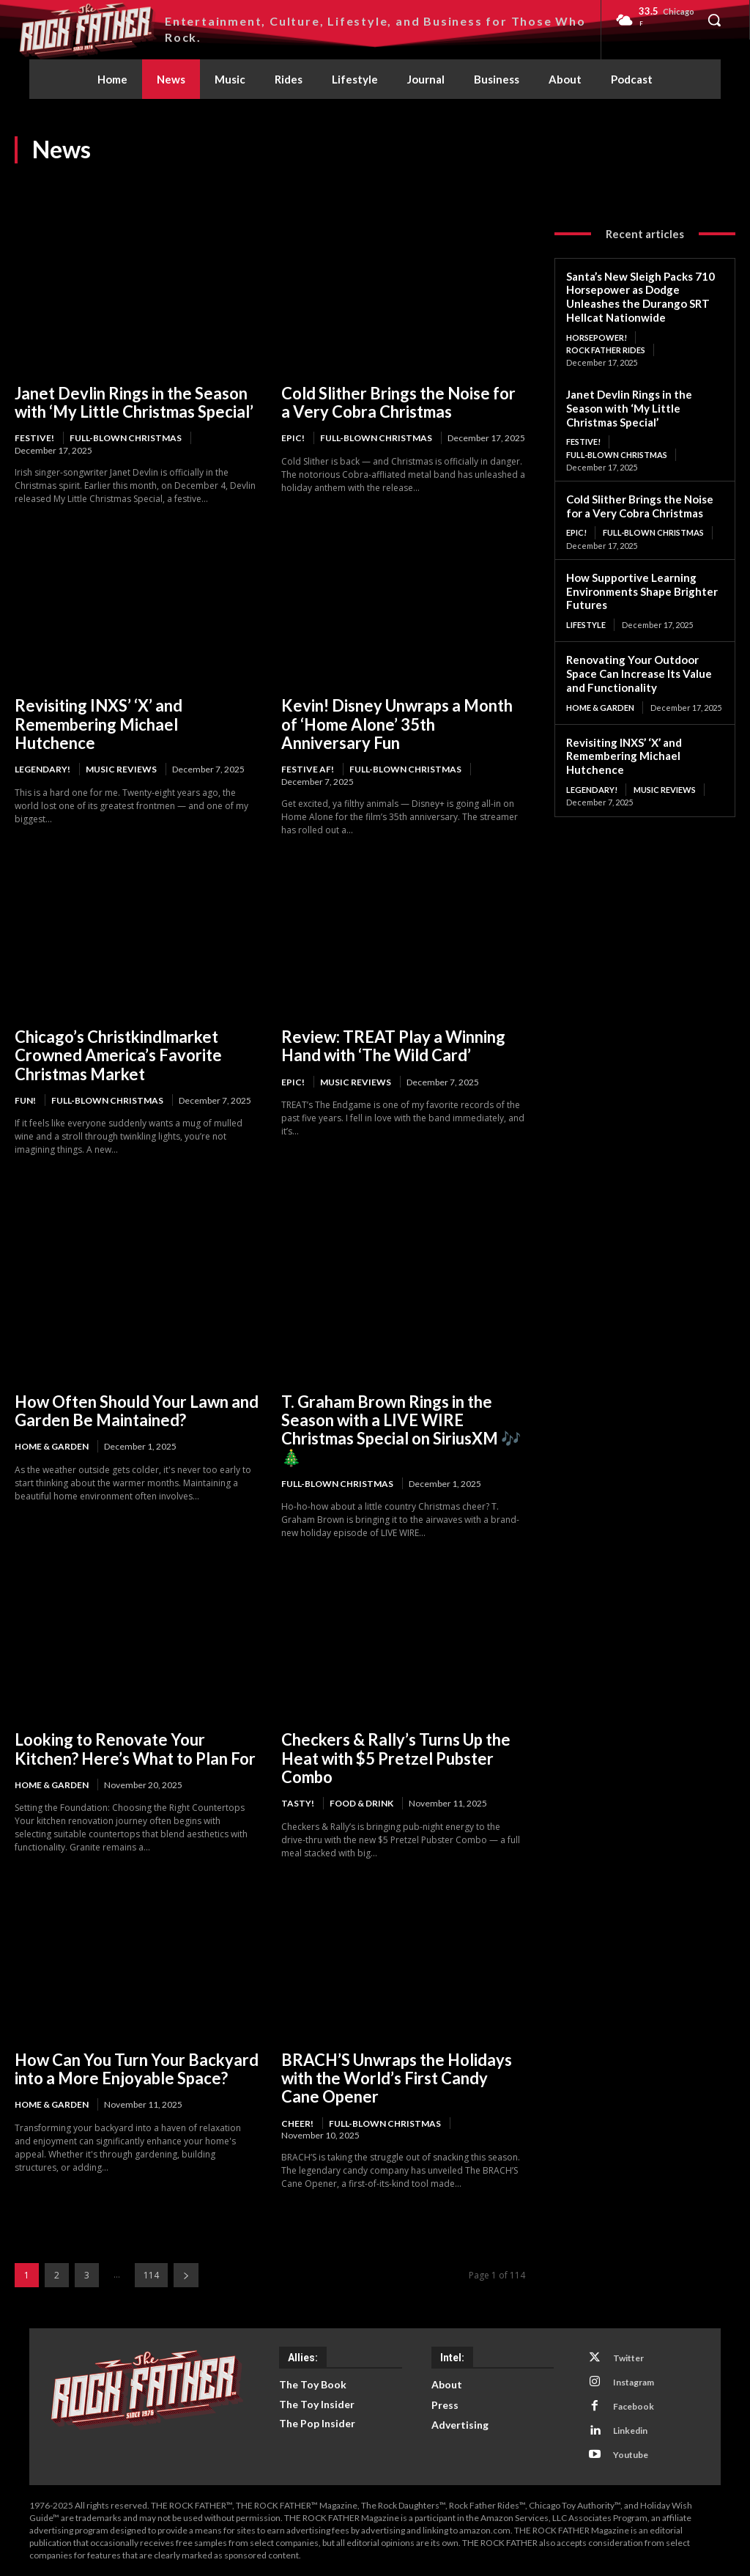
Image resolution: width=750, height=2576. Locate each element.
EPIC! (293, 437)
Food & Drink (361, 1803)
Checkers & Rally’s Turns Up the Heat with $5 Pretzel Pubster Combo (395, 1758)
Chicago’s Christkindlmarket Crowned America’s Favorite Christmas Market (118, 1055)
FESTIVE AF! (307, 769)
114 (151, 2275)
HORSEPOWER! (596, 337)
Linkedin (629, 2430)
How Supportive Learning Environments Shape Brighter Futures (642, 591)
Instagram (632, 2382)
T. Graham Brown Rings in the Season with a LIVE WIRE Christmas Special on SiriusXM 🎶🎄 (401, 1429)
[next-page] (186, 2275)
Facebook (632, 2406)
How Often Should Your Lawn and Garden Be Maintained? (137, 1411)
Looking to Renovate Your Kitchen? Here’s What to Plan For (135, 1749)
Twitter (627, 2357)
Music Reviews (121, 769)
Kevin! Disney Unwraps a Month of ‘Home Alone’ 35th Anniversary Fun (397, 724)
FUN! (25, 1100)
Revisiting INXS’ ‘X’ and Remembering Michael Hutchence (98, 724)
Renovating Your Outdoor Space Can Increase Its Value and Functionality (639, 673)
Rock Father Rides (605, 350)
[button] (714, 20)
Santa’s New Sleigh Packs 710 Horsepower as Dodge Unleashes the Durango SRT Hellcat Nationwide (640, 297)
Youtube (629, 2454)
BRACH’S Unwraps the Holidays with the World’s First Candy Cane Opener (396, 2078)
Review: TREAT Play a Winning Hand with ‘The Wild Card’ (393, 1046)
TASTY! (297, 1803)
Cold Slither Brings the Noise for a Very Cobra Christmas (398, 402)
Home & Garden (52, 1446)
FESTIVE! (34, 437)
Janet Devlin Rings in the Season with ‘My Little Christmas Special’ (134, 402)
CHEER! (297, 2123)
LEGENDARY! (42, 769)
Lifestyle (586, 625)
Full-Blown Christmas (126, 437)
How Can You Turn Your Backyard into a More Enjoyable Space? (137, 2069)
